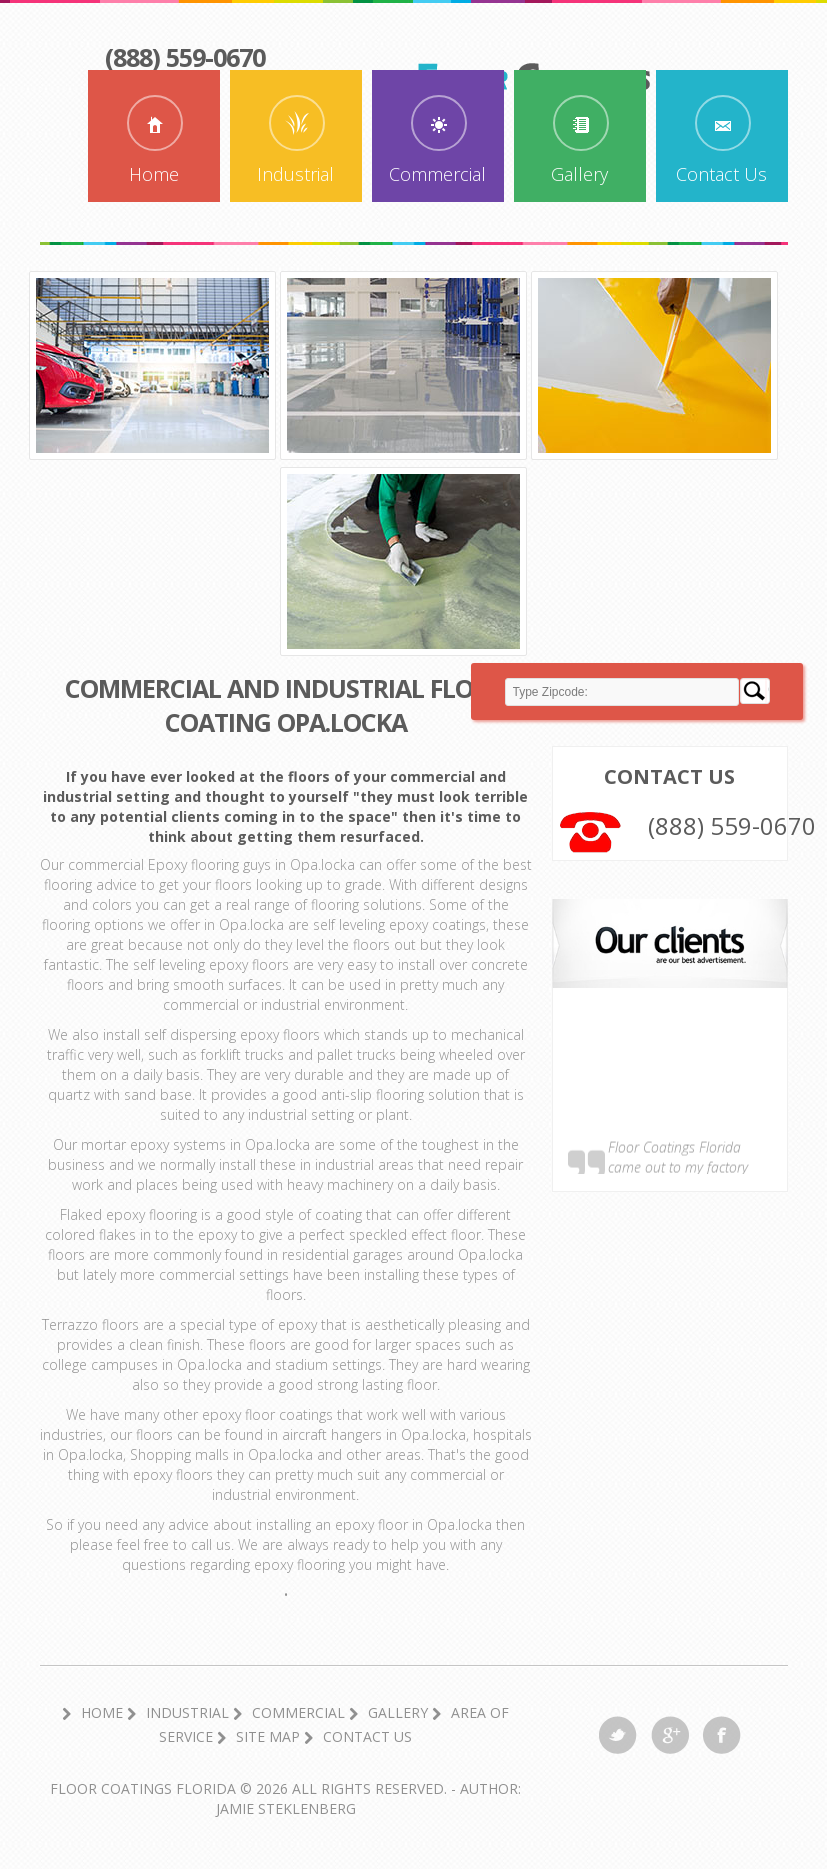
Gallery (579, 174)
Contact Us (721, 174)
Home (154, 174)
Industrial (295, 174)
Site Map (268, 1736)
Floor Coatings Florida (143, 1788)
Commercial (437, 174)
